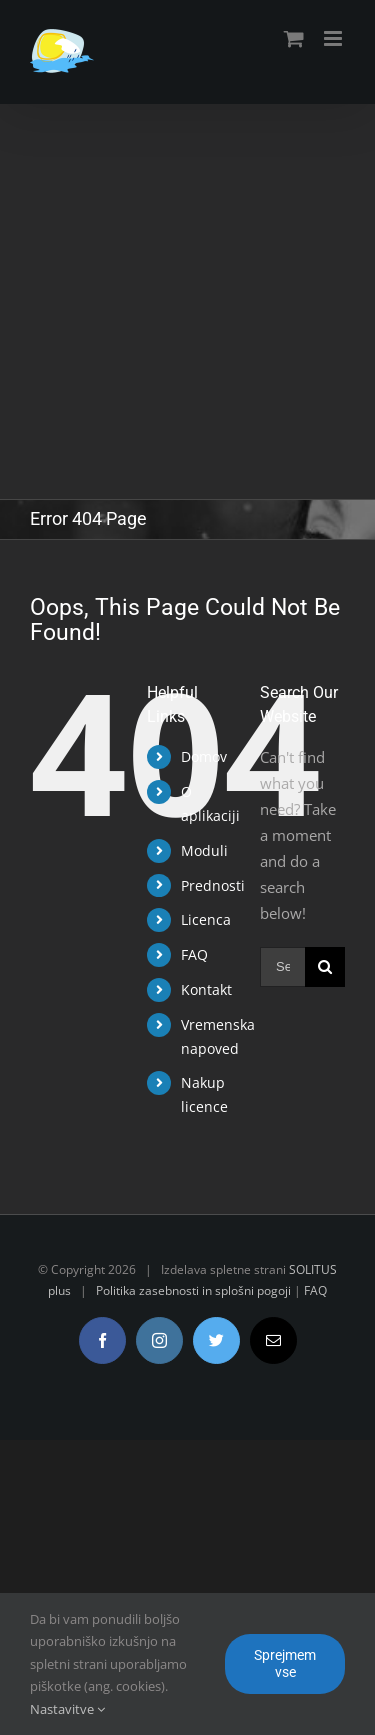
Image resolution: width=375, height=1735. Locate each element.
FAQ (194, 954)
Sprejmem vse (285, 1663)
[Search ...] (282, 967)
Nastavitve (67, 1709)
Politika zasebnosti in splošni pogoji (193, 1290)
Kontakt (206, 989)
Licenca (206, 919)
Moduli (204, 850)
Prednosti (213, 885)
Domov (204, 756)
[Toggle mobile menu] (334, 38)
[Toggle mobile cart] (294, 38)
